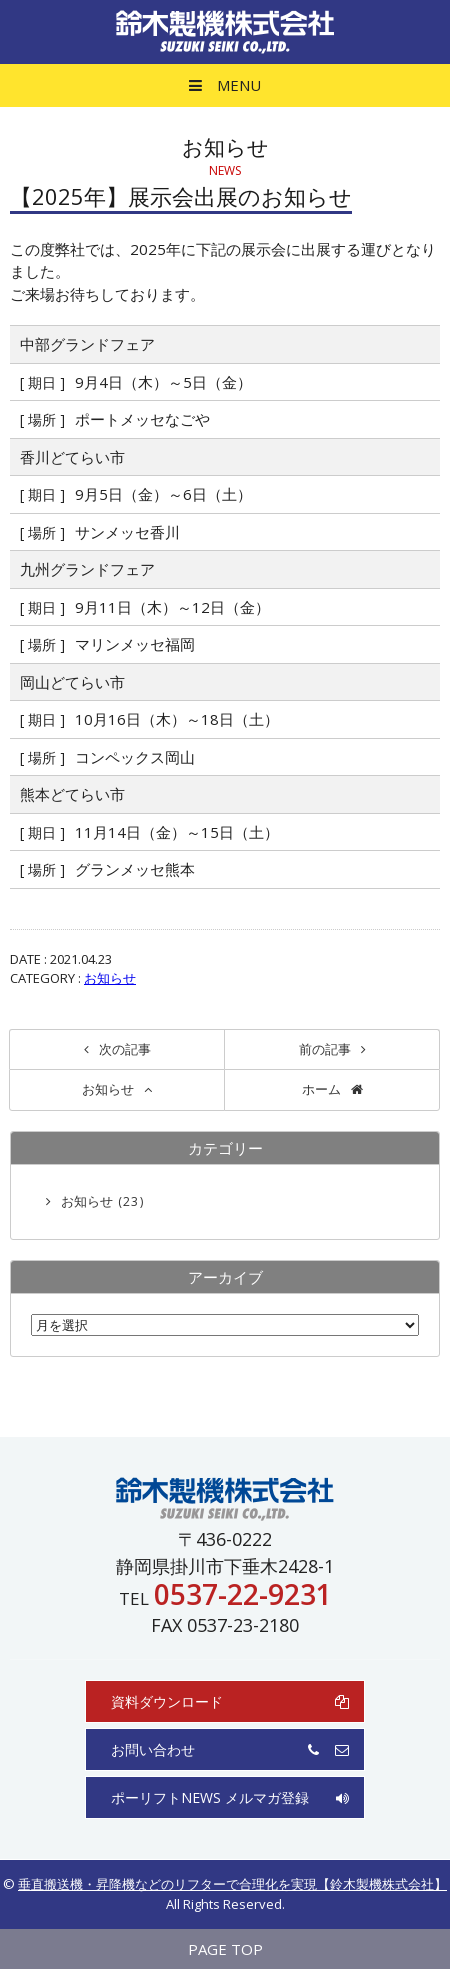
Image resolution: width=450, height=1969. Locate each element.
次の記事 (125, 1049)
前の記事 (325, 1049)
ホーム (321, 1089)
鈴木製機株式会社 (225, 32)
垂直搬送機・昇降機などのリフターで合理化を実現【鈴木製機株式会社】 (232, 1884)
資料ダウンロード (230, 1701)
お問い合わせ (230, 1749)
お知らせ (110, 978)
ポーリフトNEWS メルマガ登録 (230, 1797)
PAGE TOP (225, 1949)
